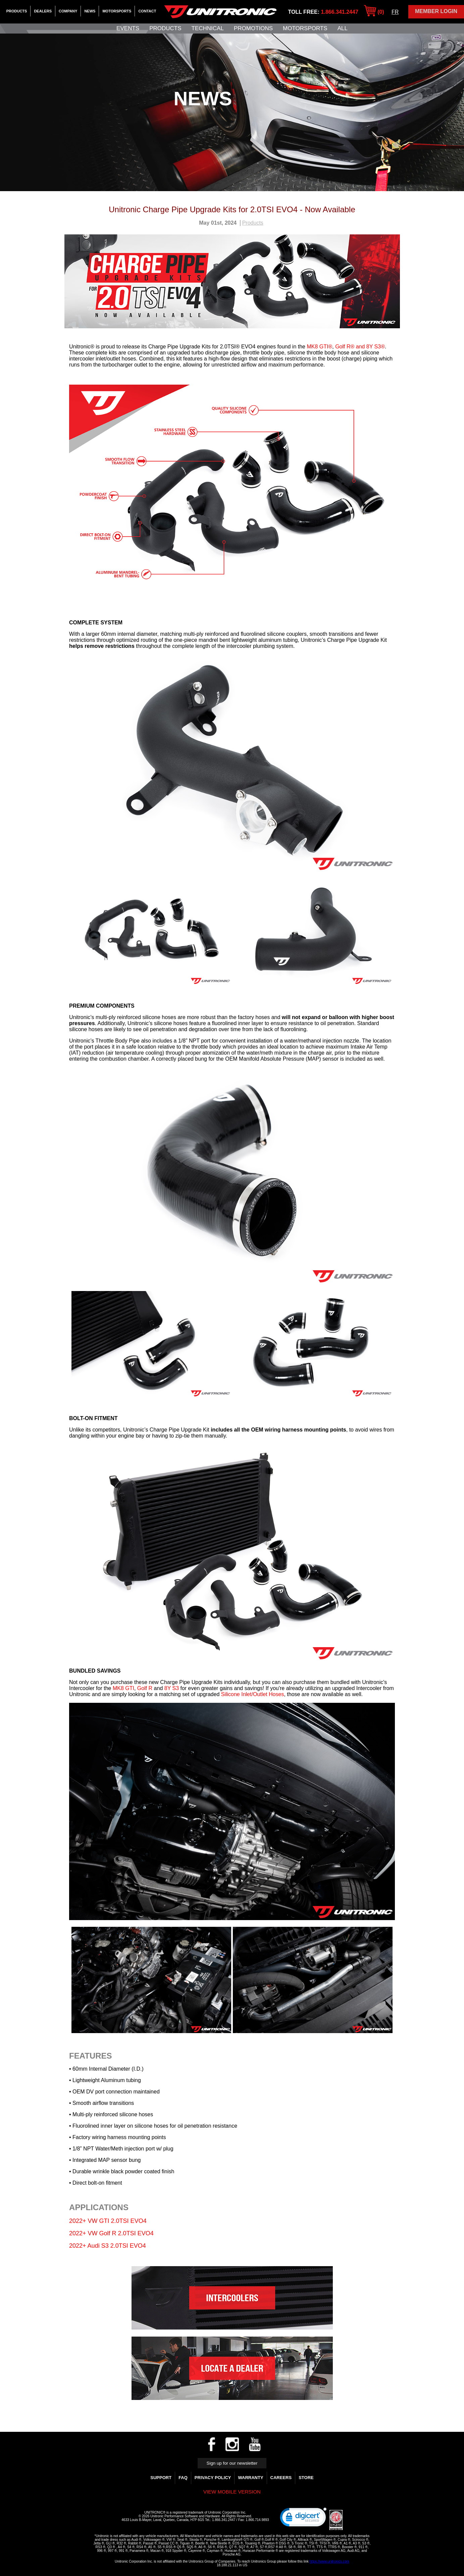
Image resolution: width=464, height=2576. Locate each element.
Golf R (144, 1688)
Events (127, 28)
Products (16, 11)
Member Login (436, 11)
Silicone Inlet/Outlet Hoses (252, 1694)
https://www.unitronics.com (329, 2561)
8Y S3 (171, 1688)
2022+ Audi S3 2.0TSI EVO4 (107, 2245)
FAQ (183, 2477)
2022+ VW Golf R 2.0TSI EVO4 (111, 2233)
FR (395, 12)
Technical (208, 28)
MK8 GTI (123, 1688)
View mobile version (232, 2492)
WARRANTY (250, 2477)
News (89, 11)
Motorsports (116, 11)
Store (306, 2477)
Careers (281, 2477)
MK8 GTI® (319, 346)
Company (68, 11)
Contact (147, 11)
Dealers (43, 11)
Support (160, 2477)
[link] (303, 2518)
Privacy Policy (213, 2477)
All (343, 28)
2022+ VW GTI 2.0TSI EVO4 (108, 2221)
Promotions (253, 28)
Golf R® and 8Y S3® (360, 346)
